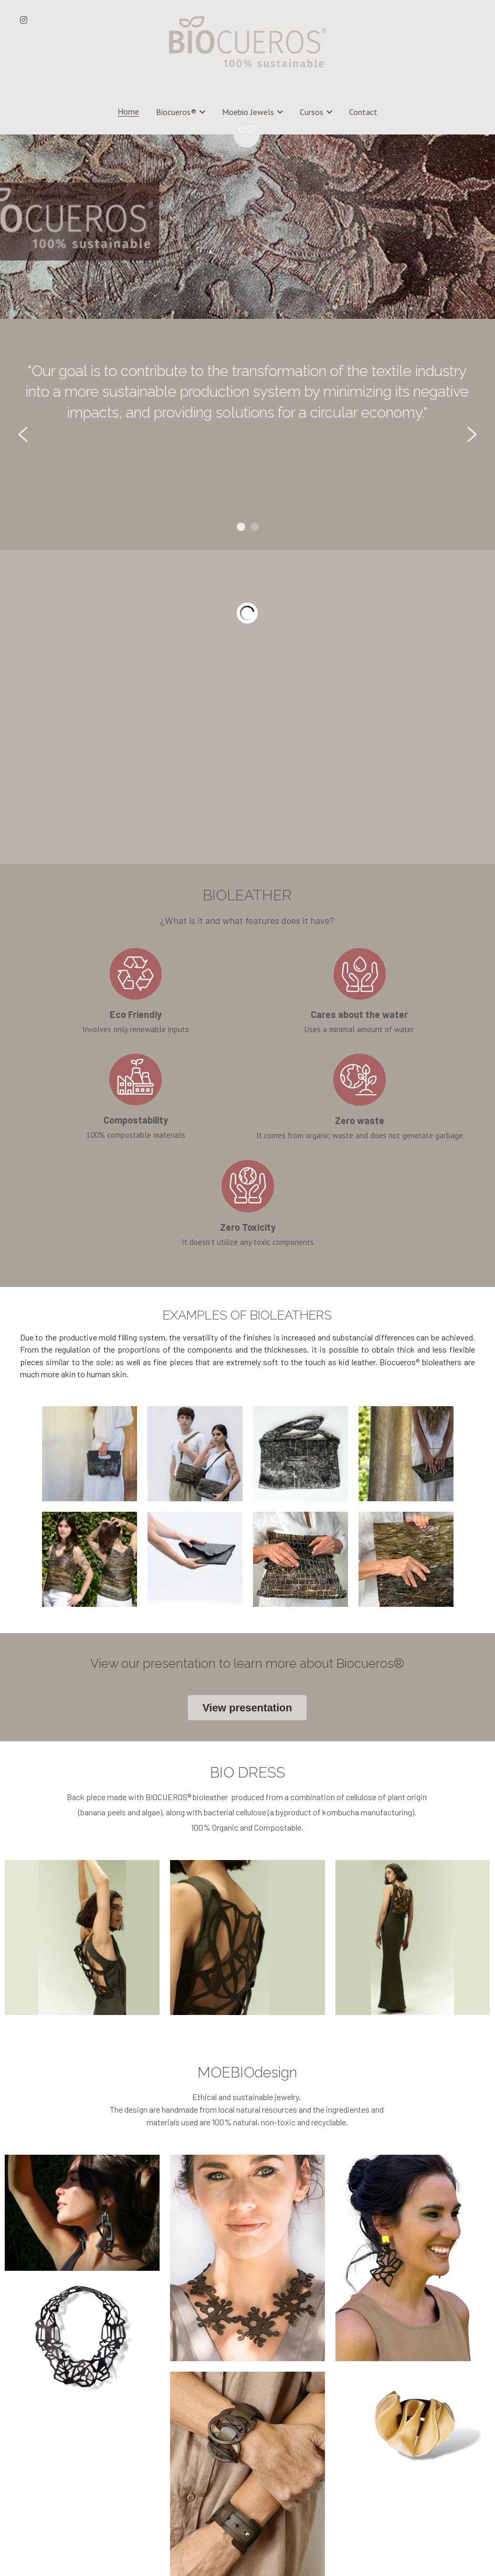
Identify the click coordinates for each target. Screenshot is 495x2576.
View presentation (247, 1504)
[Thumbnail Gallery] (89, 1248)
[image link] (248, 40)
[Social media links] (23, 20)
